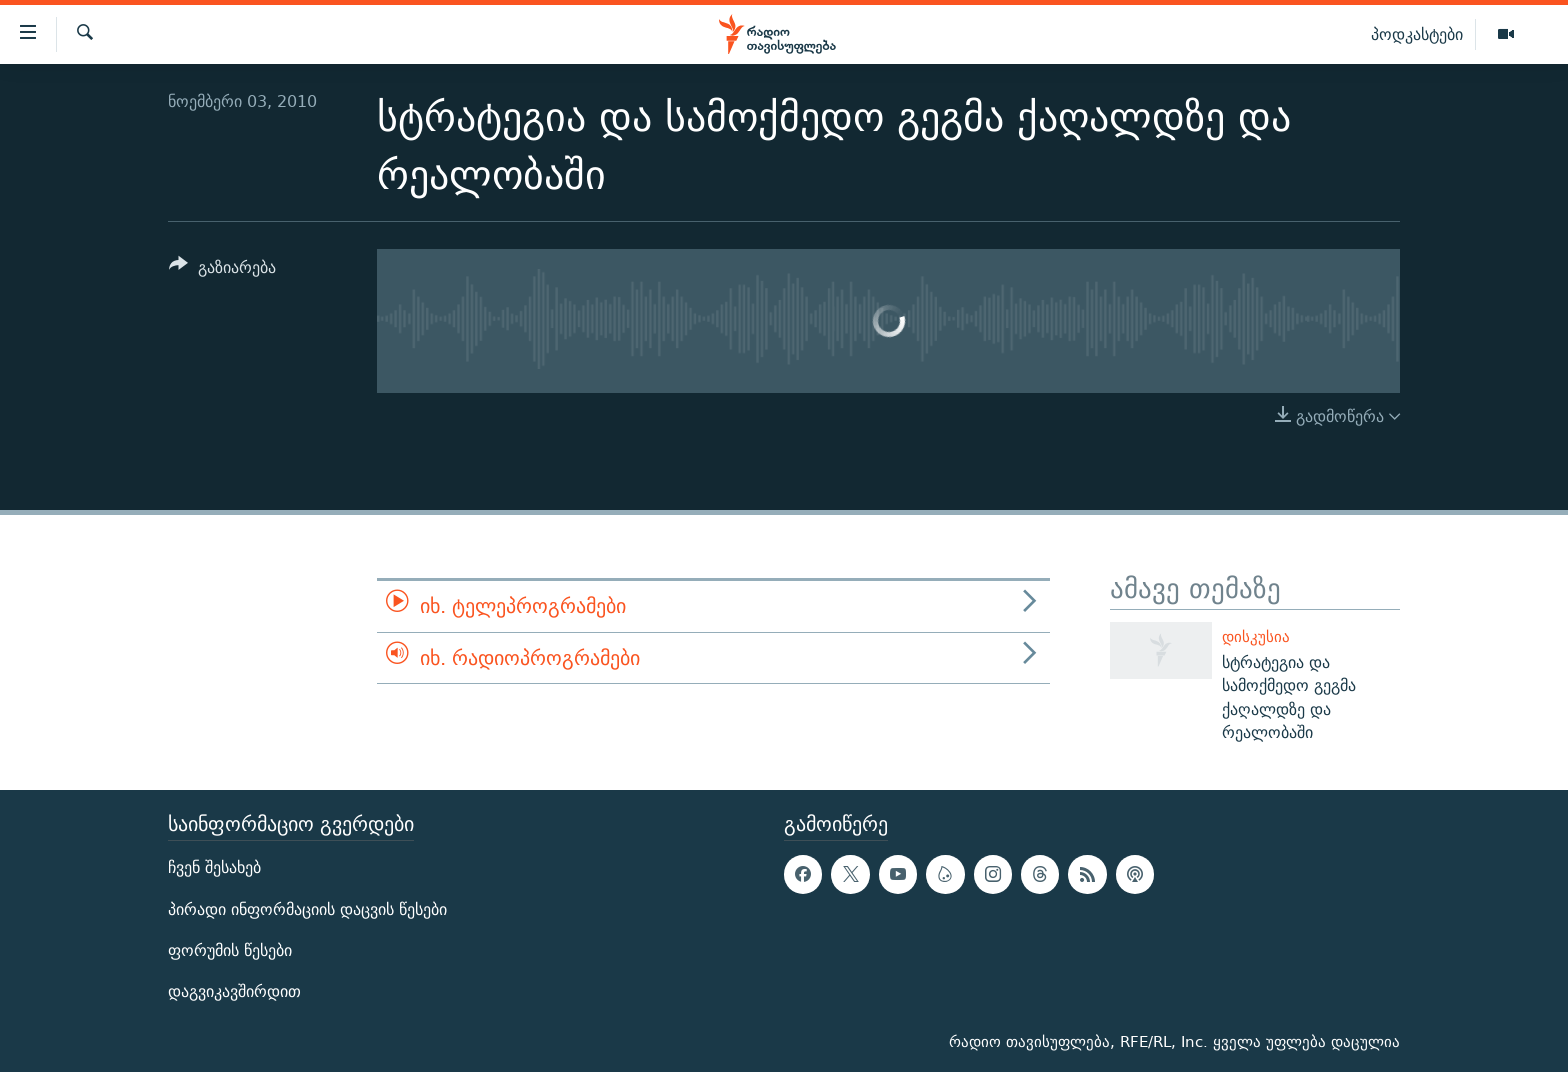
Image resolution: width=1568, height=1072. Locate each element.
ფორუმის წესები (230, 950)
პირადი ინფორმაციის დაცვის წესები (307, 909)
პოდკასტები (1417, 34)
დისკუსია (1256, 636)
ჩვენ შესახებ (214, 868)
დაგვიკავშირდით (234, 991)
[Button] (222, 270)
